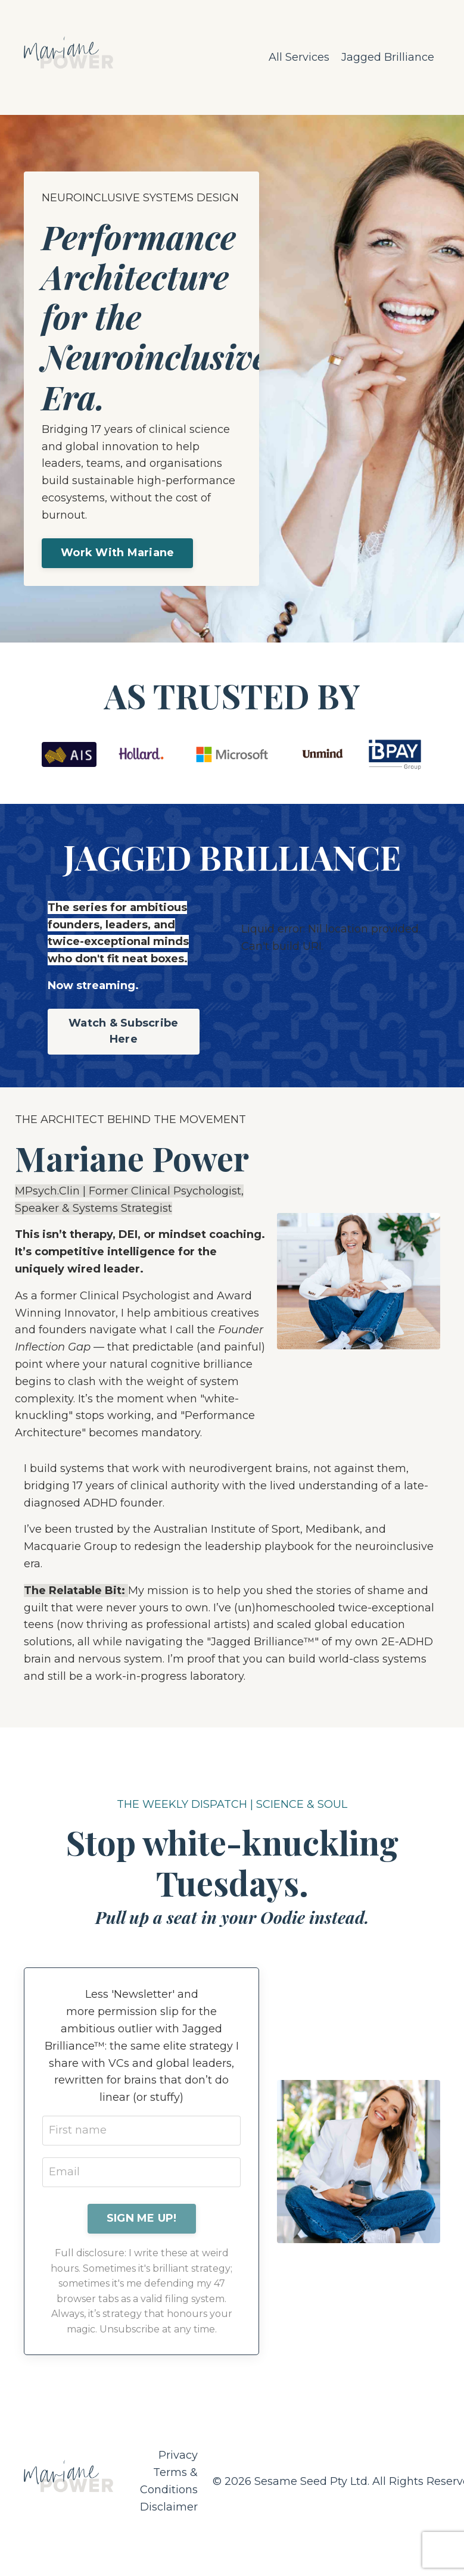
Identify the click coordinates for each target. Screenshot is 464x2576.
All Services (299, 57)
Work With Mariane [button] (117, 552)
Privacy (178, 2455)
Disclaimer (169, 2506)
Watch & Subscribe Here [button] (123, 1031)
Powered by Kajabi (401, 2545)
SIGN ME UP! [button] (142, 2218)
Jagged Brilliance (387, 57)
